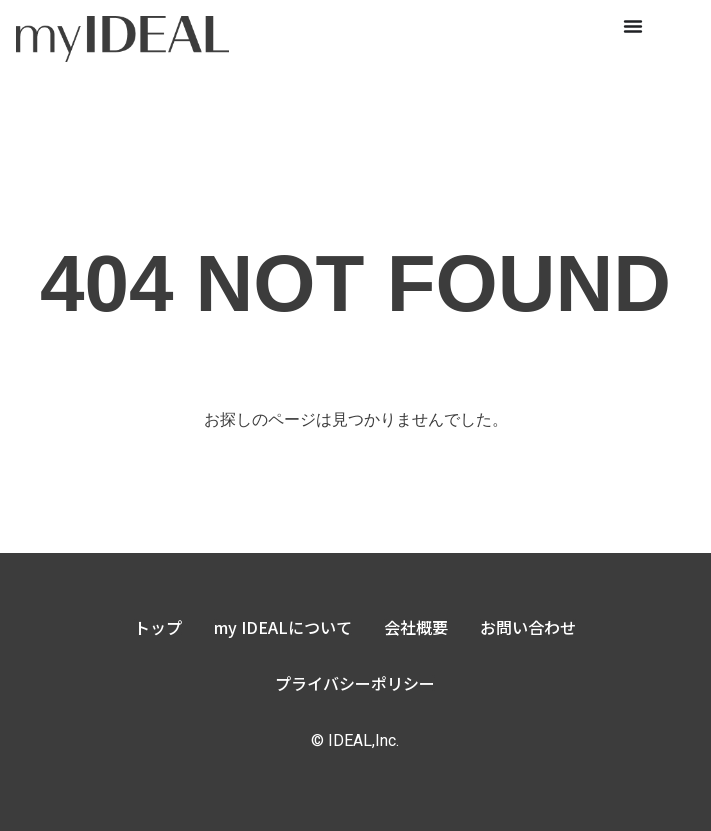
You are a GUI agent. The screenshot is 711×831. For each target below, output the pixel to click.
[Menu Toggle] (633, 26)
